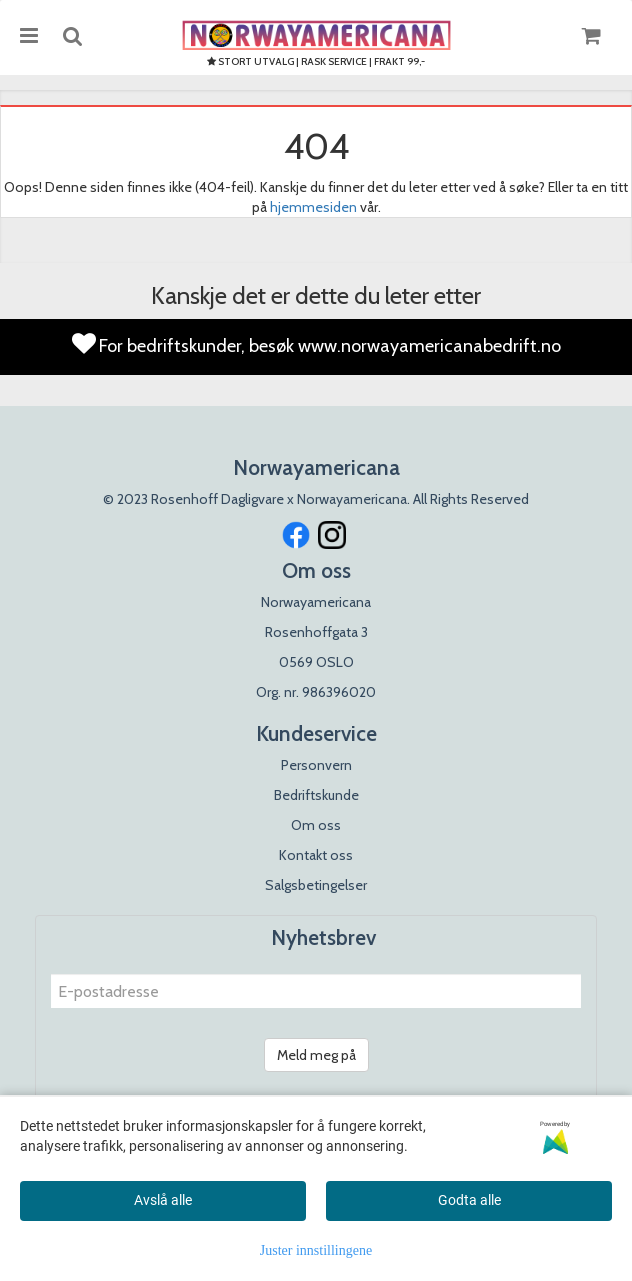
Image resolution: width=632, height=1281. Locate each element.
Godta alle (469, 1200)
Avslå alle (163, 1200)
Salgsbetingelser (316, 885)
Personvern (316, 765)
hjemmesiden (313, 207)
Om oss (316, 825)
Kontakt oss (316, 855)
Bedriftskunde (316, 795)
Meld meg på (316, 1055)
